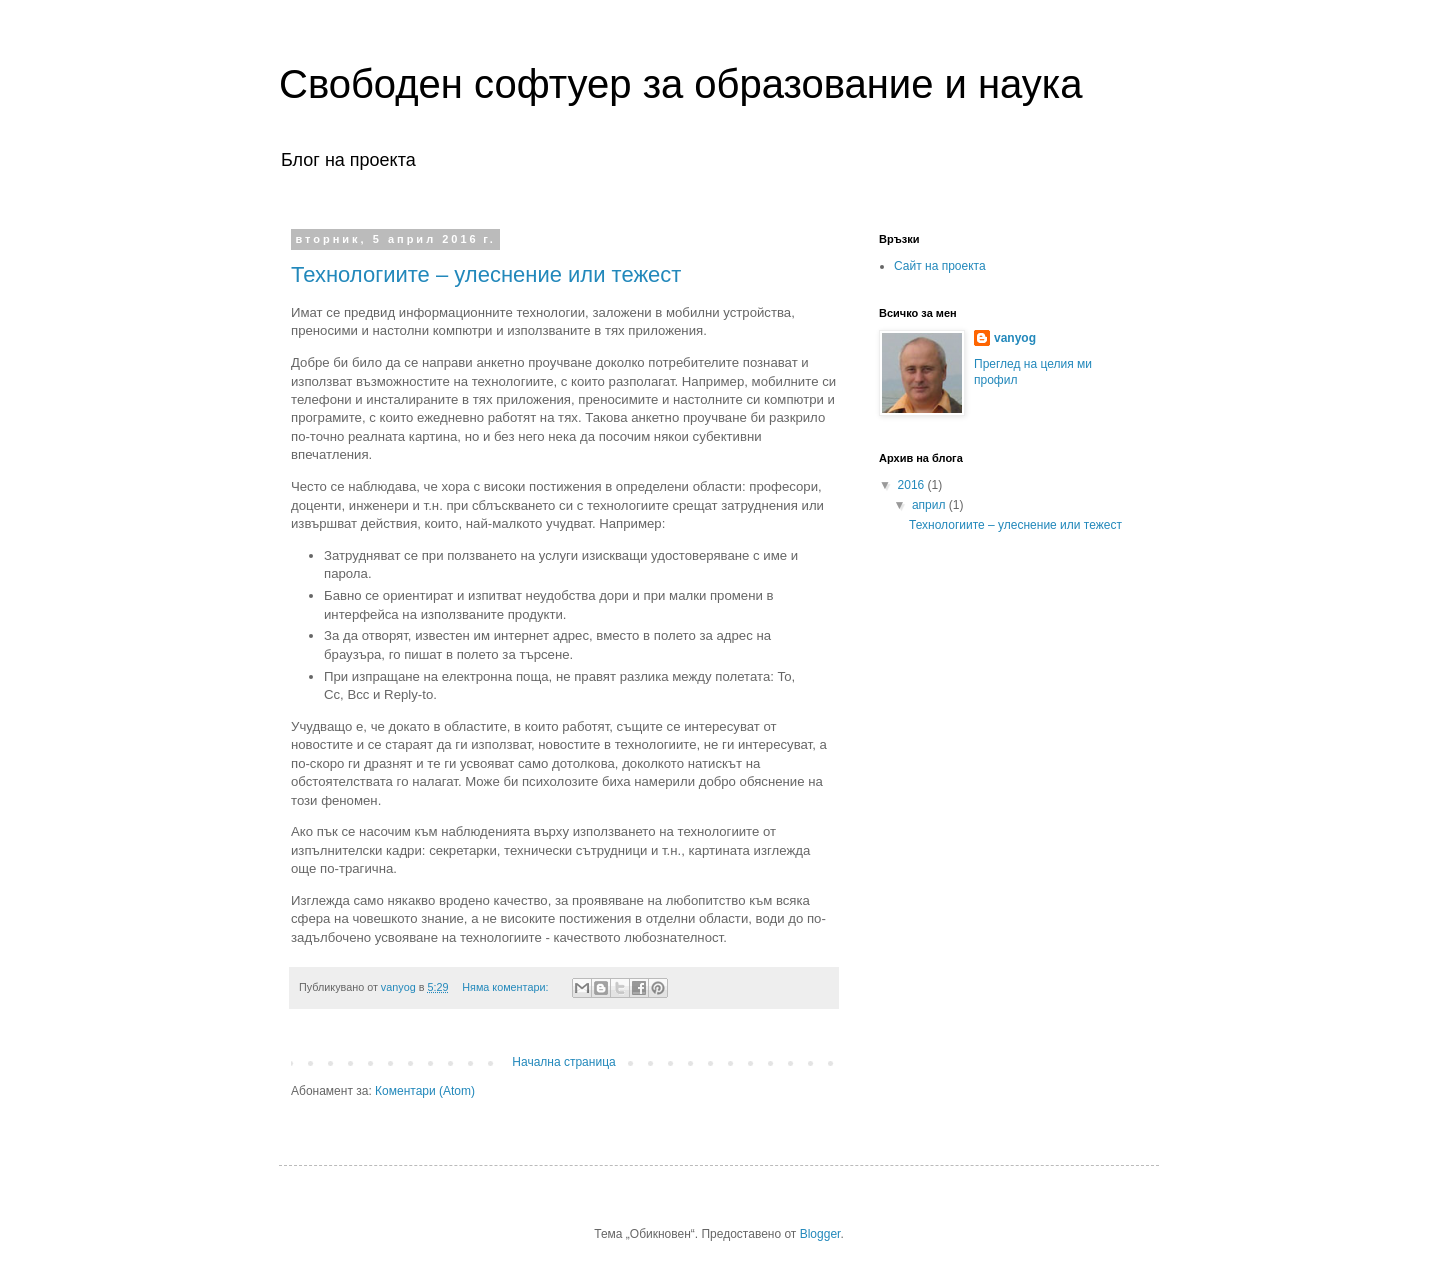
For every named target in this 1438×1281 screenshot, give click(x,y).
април (930, 505)
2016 (913, 485)
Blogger (820, 1234)
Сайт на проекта (940, 266)
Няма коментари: (506, 987)
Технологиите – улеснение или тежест (486, 274)
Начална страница (563, 1062)
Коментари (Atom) (425, 1091)
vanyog (1015, 338)
